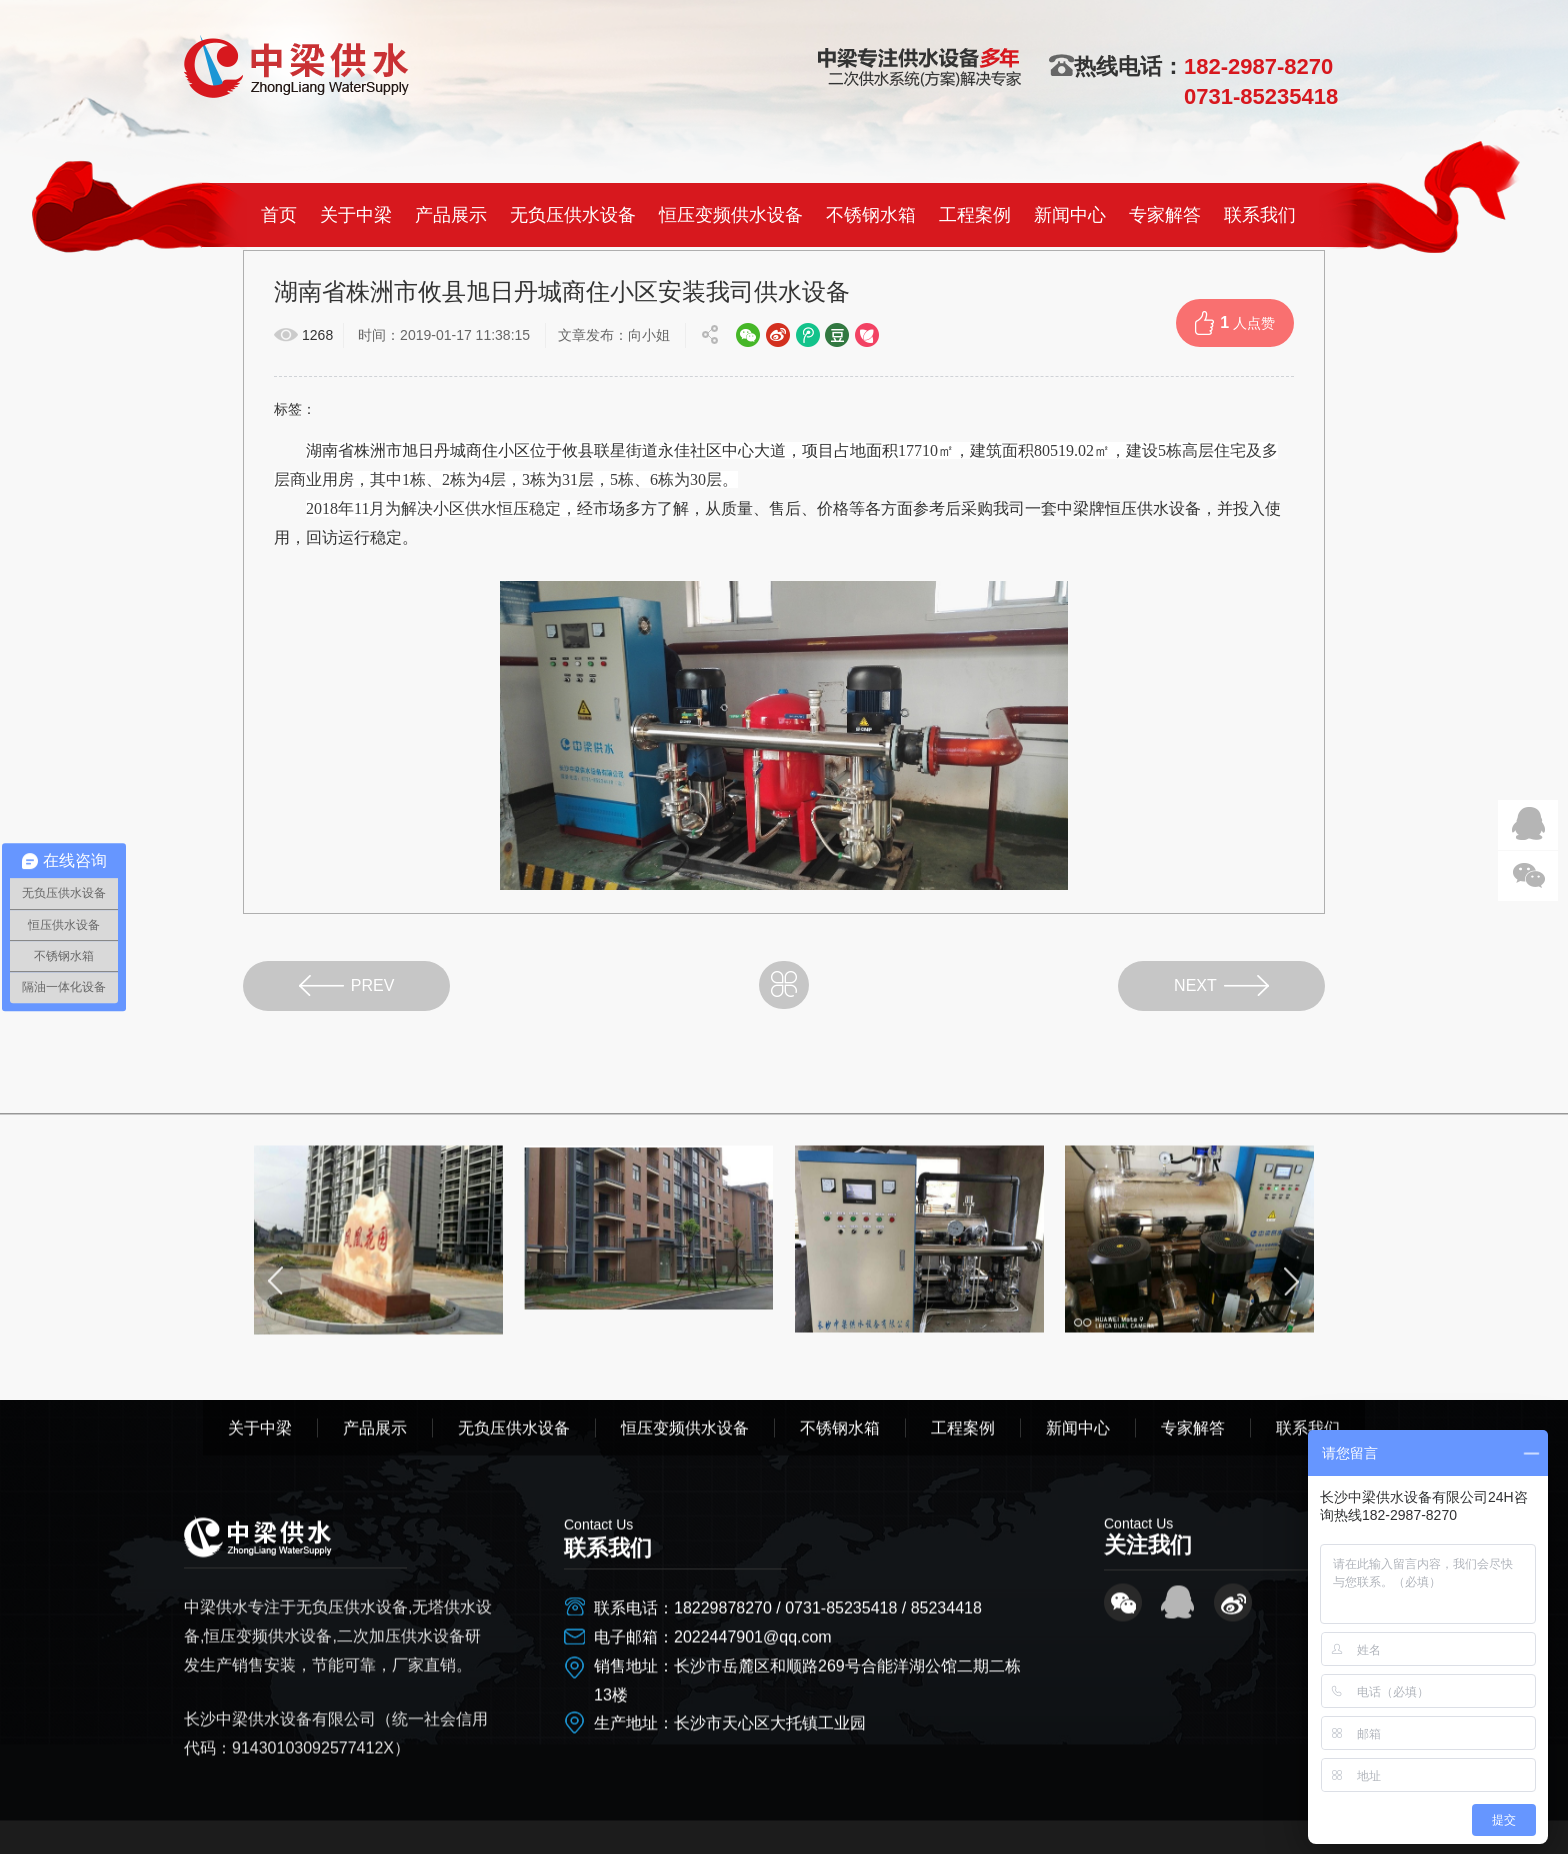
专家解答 (1165, 215)
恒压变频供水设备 (731, 215)
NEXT (1221, 985)
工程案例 (975, 215)
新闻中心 (1070, 215)
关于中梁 (356, 215)
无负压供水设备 (573, 215)
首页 (279, 215)
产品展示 (451, 215)
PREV (347, 985)
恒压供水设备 (1153, 508)
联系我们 (1260, 215)
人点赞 (1235, 322)
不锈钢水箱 (871, 215)
